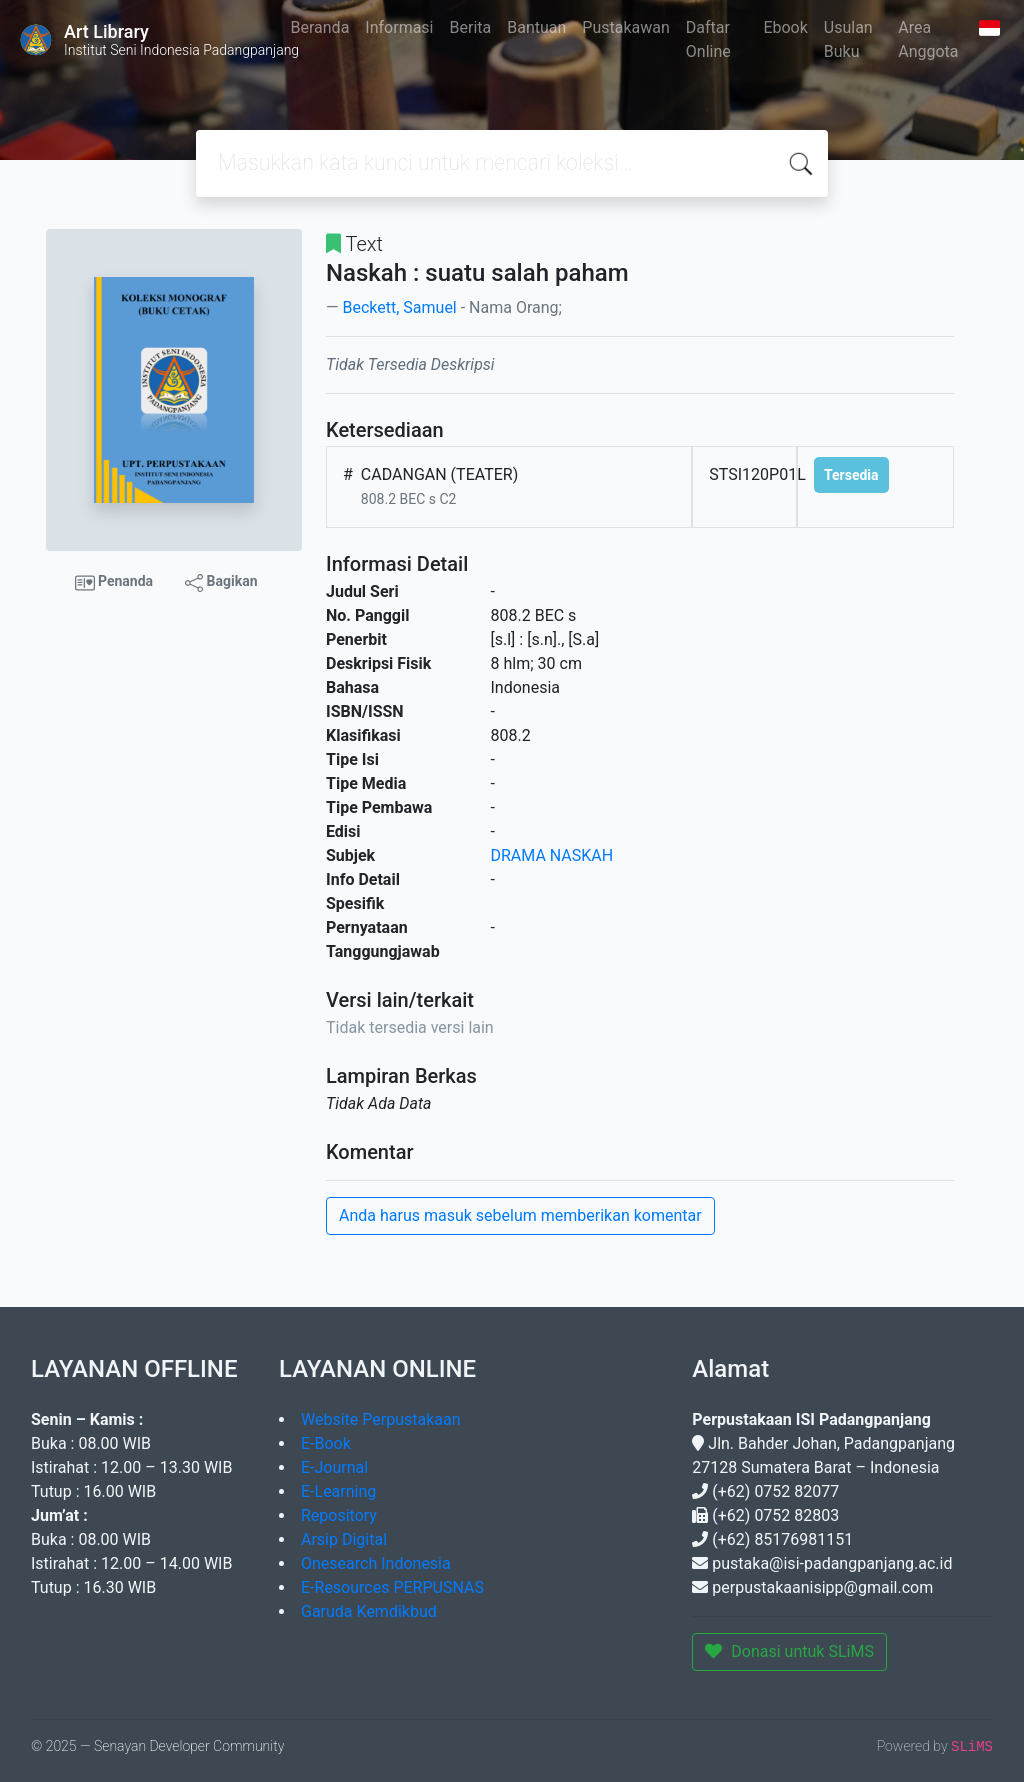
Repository (339, 1515)
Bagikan (221, 582)
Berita (471, 27)
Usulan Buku (848, 39)
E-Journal (334, 1467)
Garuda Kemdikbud (369, 1611)
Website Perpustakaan (381, 1419)
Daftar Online (708, 39)
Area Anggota (928, 39)
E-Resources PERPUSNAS (392, 1587)
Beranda (320, 27)
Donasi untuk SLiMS (789, 1651)
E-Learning (338, 1491)
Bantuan (536, 27)
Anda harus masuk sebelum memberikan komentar (520, 1215)
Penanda (114, 583)
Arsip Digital (344, 1539)
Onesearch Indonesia (376, 1563)
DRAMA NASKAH (552, 855)
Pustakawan (625, 27)
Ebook (785, 27)
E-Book (326, 1443)
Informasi (399, 27)
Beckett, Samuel (399, 307)
